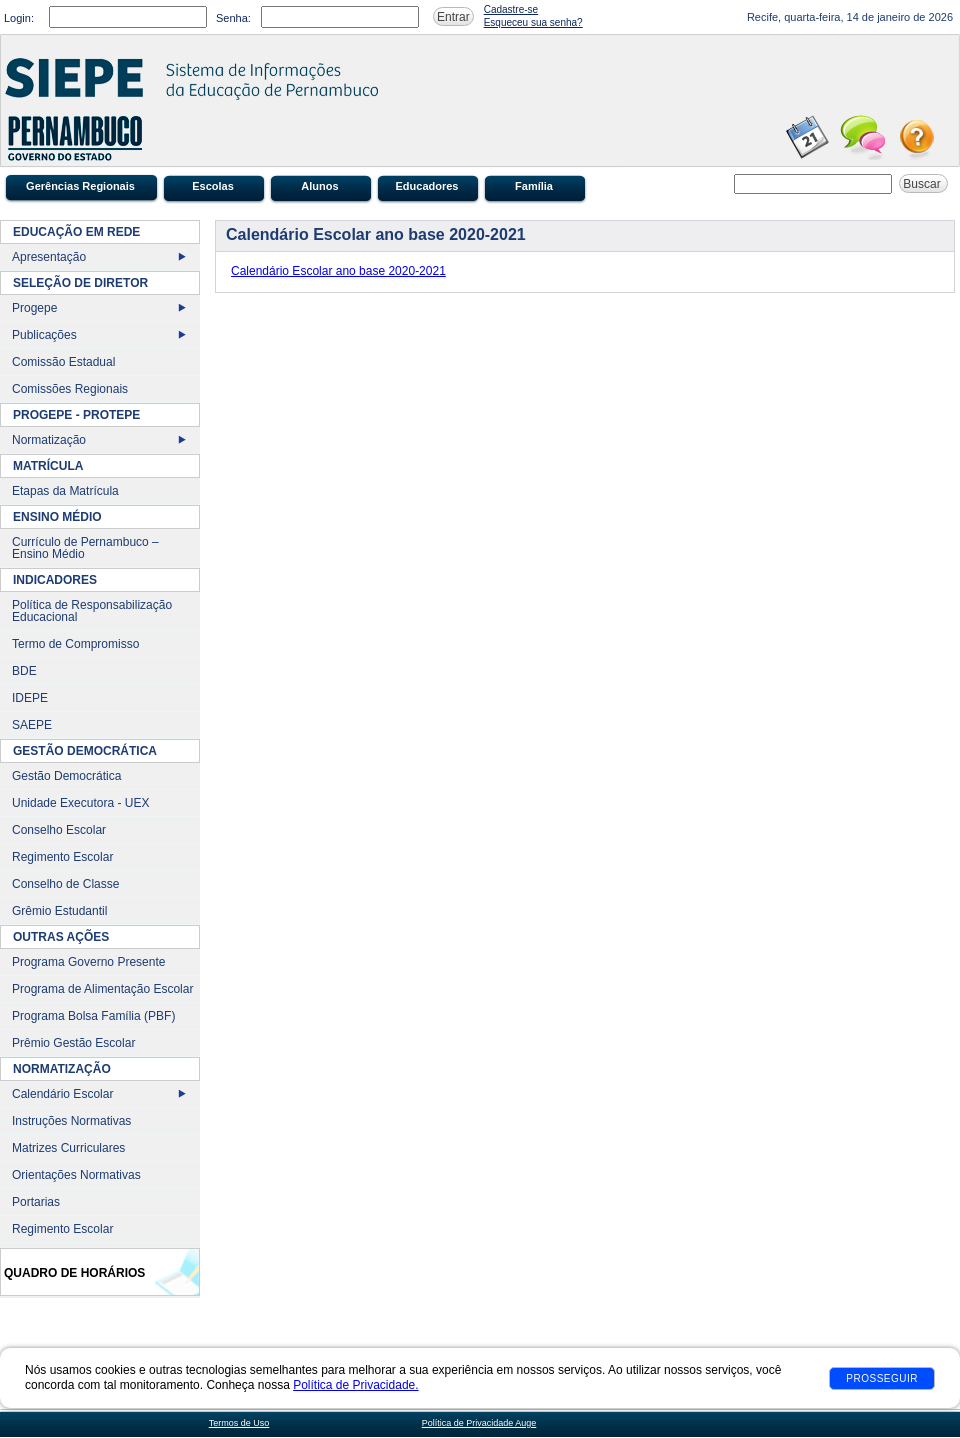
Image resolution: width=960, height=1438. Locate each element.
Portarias (36, 1202)
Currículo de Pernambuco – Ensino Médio (85, 548)
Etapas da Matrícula (65, 491)
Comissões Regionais (70, 389)
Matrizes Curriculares (68, 1148)
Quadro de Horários (74, 1273)
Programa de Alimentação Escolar (102, 989)
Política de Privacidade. (355, 1385)
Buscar (923, 184)
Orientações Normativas (76, 1175)
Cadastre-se (511, 9)
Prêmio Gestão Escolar (73, 1043)
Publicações (44, 335)
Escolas (213, 186)
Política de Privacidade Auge (479, 1423)
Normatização (49, 440)
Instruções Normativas (71, 1121)
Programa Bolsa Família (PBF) (93, 1016)
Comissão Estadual (63, 362)
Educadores (427, 186)
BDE (24, 671)
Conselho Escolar (59, 830)
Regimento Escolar (62, 857)
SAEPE (32, 725)
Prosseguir (882, 1378)
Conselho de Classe (65, 884)
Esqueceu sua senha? (533, 22)
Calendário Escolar (62, 1094)
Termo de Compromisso (75, 644)
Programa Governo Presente (88, 962)
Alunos (319, 186)
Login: (19, 18)
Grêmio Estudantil (59, 911)
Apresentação (49, 257)
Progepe (34, 308)
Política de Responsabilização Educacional (92, 611)
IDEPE (30, 698)
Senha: (233, 18)
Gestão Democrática (66, 776)
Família (534, 186)
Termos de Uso (239, 1423)
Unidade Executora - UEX (80, 803)
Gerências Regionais (80, 186)
